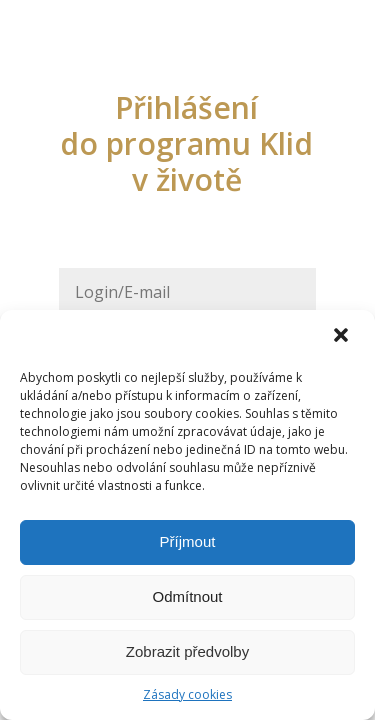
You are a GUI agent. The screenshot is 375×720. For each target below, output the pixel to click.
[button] (343, 337)
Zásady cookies (187, 694)
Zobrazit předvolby (187, 651)
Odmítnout (187, 596)
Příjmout (188, 541)
